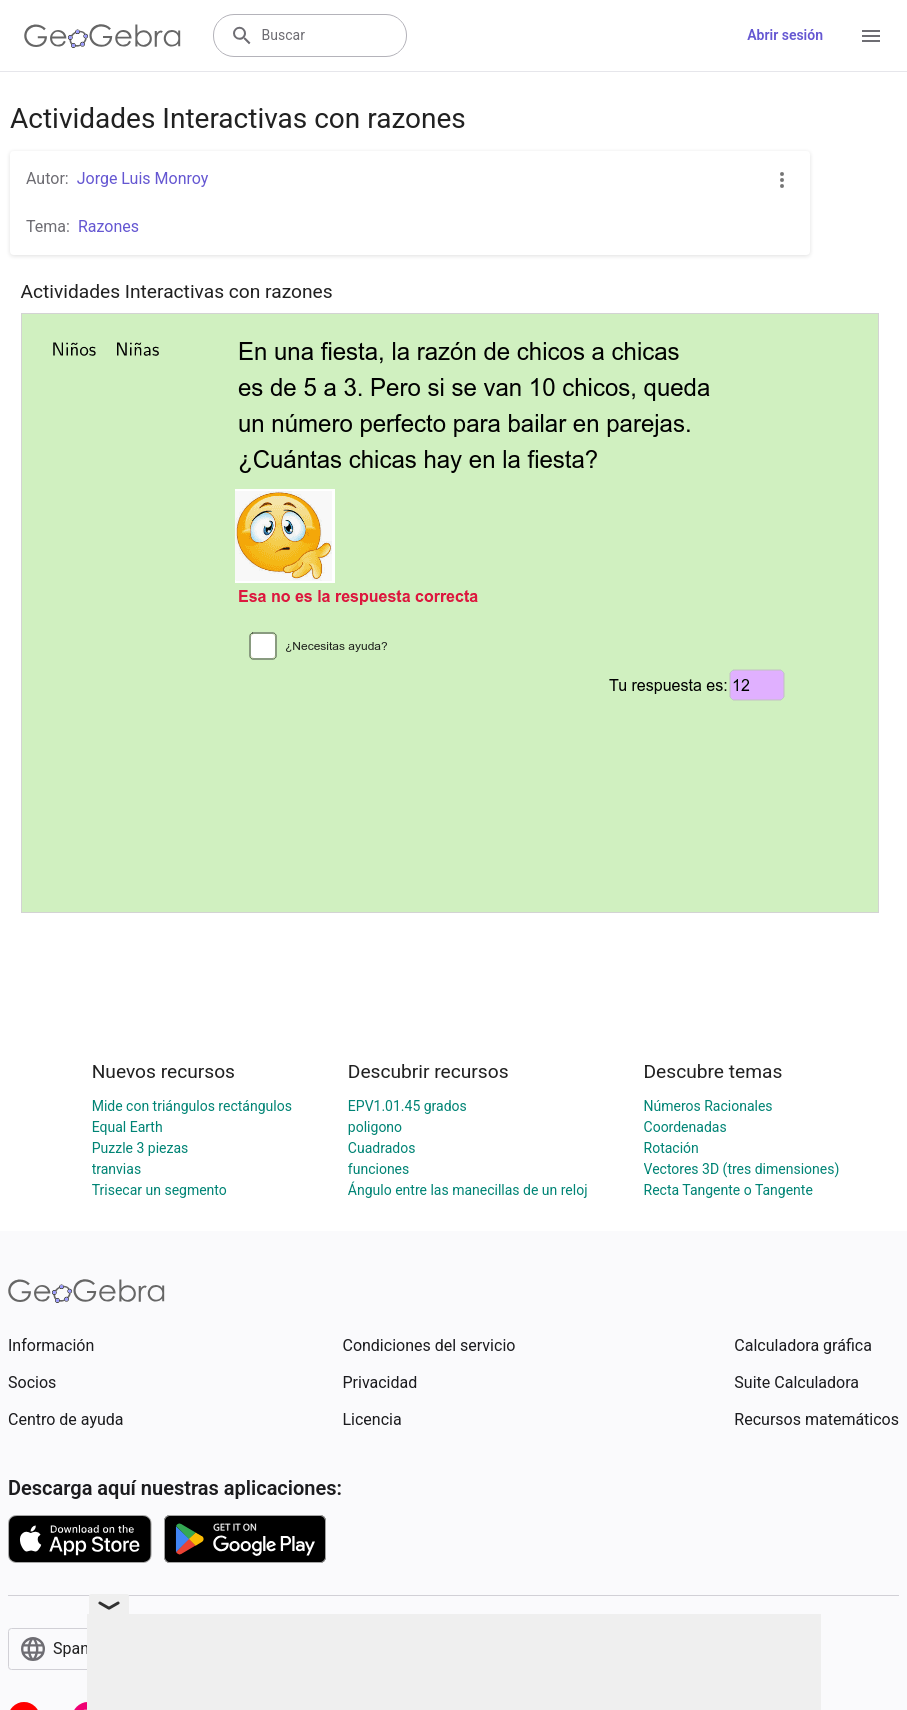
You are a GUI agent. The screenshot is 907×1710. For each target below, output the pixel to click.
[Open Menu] (871, 36)
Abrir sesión (785, 35)
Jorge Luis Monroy (143, 178)
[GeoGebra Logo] (102, 36)
